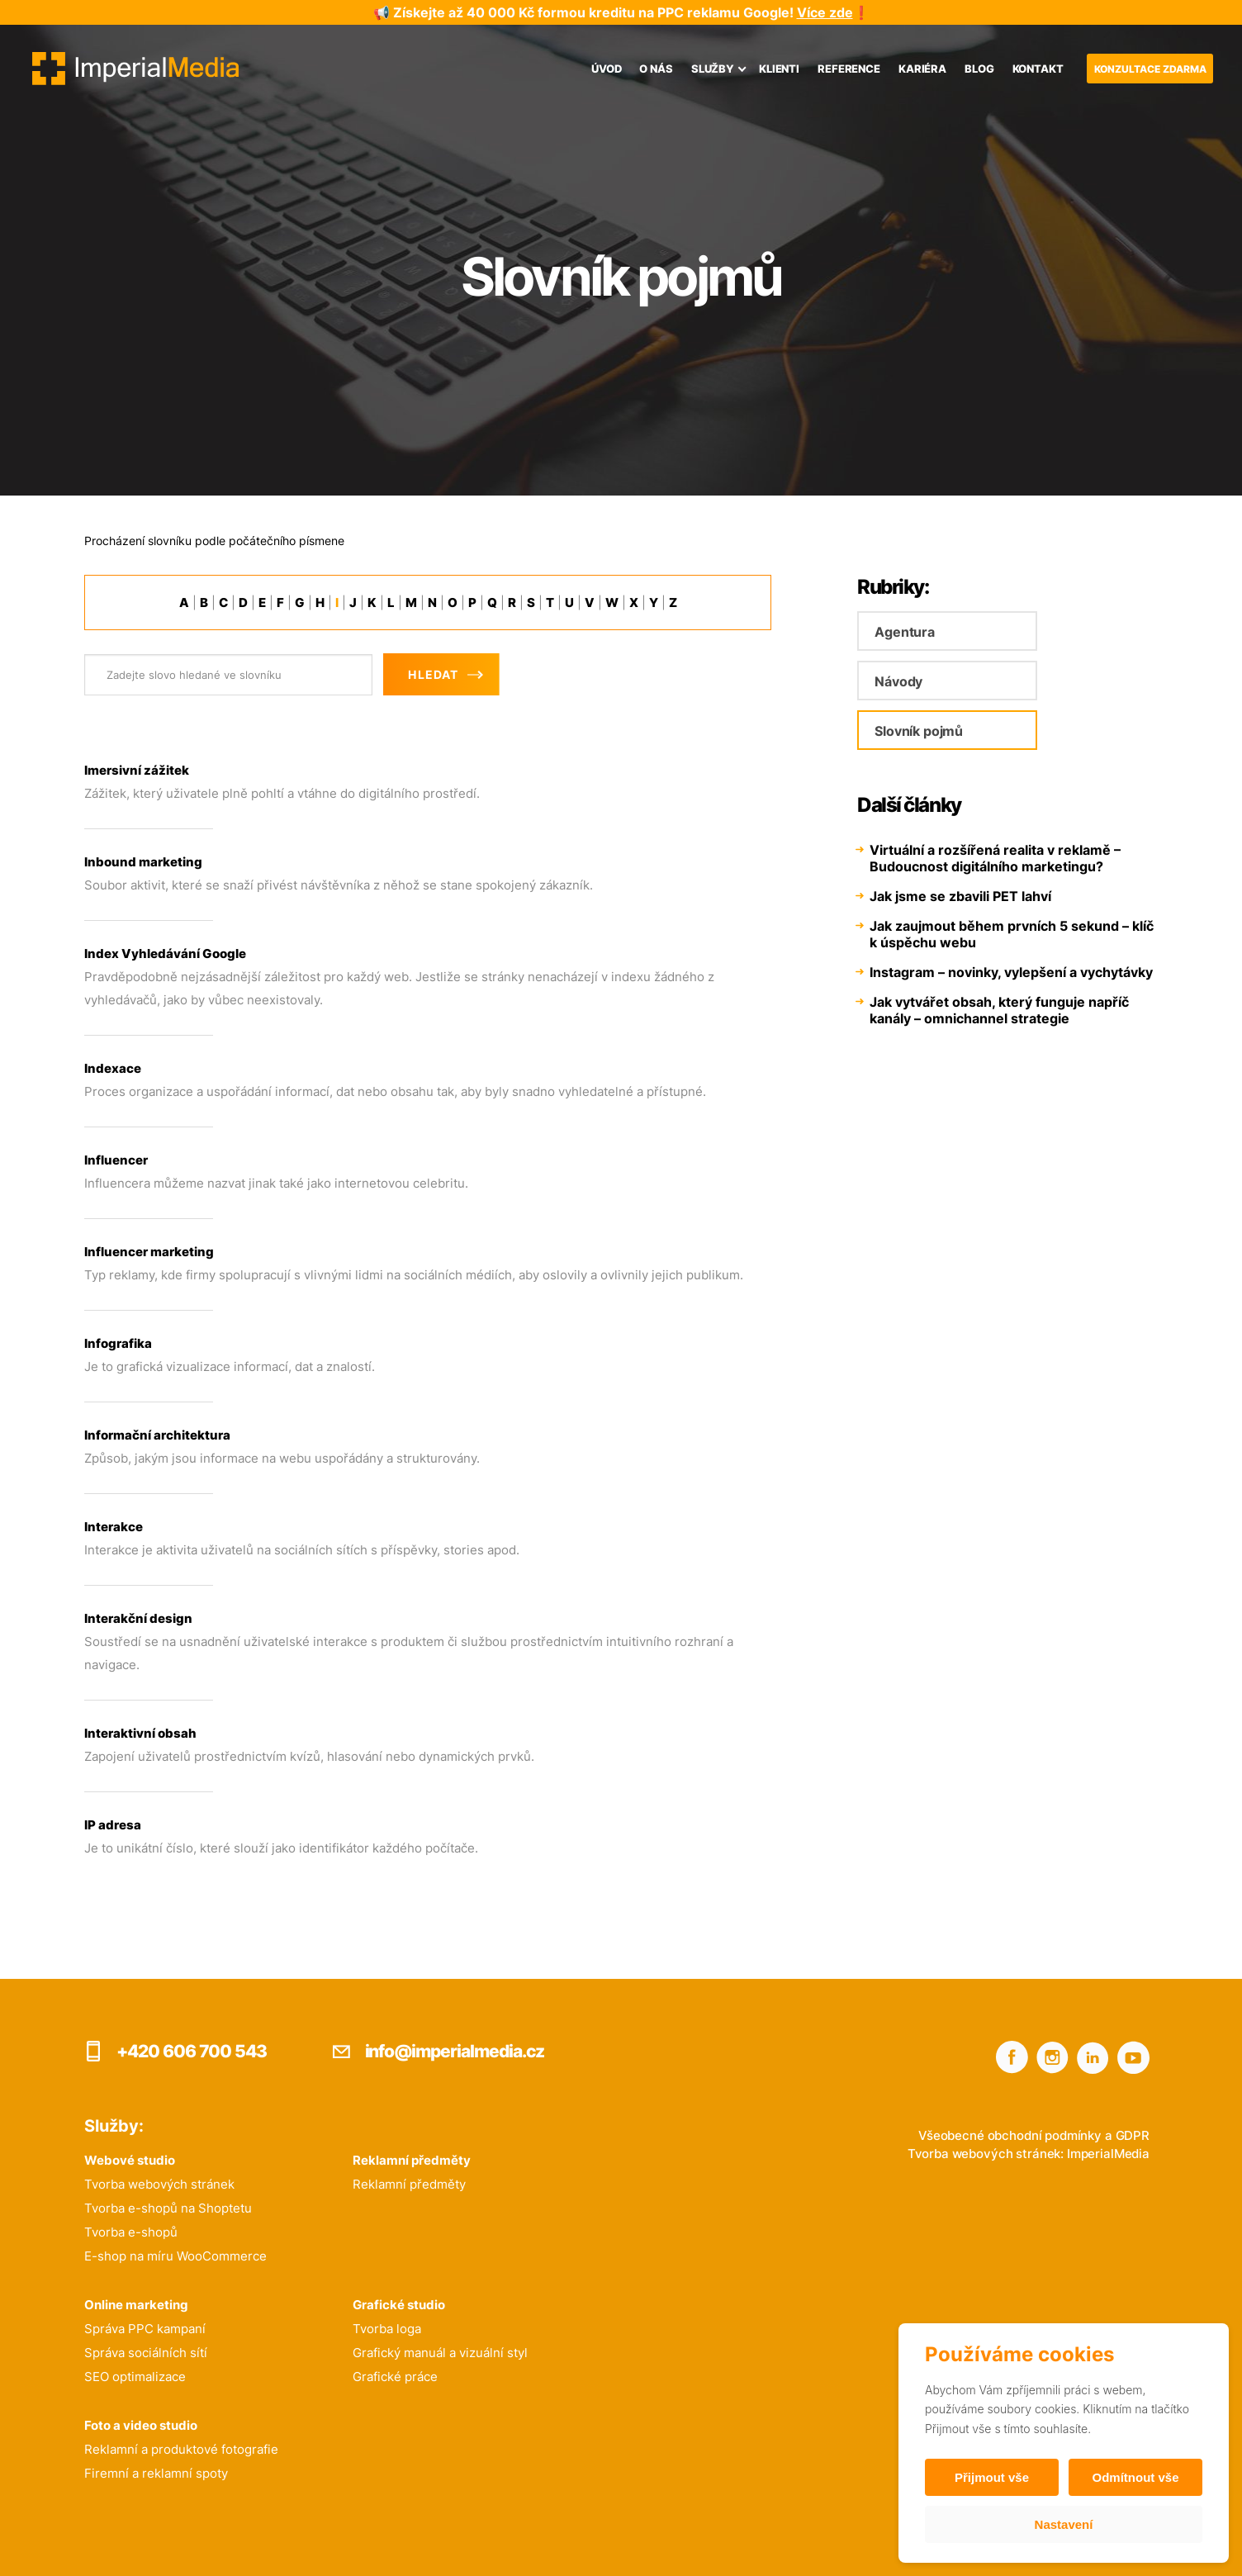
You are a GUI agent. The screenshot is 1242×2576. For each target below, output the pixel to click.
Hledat (433, 674)
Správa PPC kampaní (145, 2328)
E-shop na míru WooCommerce (175, 2256)
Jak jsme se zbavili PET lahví (960, 896)
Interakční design (138, 1618)
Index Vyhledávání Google (165, 953)
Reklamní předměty (409, 2184)
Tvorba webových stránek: (986, 2153)
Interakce (113, 1527)
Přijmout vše (992, 2477)
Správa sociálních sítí (145, 2352)
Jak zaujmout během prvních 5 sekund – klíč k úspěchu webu (1012, 934)
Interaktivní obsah (140, 1733)
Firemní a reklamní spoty (156, 2473)
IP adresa (112, 1825)
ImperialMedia (1108, 2153)
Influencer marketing (149, 1252)
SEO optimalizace (135, 2376)
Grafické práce (395, 2376)
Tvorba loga (387, 2328)
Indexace (112, 1068)
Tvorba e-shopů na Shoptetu (168, 2208)
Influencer (116, 1160)
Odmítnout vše (1135, 2477)
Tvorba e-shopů (131, 2232)
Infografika (118, 1343)
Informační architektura (157, 1435)
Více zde (825, 12)
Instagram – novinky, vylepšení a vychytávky (1011, 972)
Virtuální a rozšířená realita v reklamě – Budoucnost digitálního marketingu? (995, 858)
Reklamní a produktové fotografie (181, 2449)
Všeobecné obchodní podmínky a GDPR (1034, 2135)
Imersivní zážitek (136, 770)
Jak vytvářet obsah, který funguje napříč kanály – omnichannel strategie (999, 1010)
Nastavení (1064, 2524)
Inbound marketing (143, 862)
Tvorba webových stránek (159, 2184)
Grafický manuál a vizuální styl (440, 2352)
